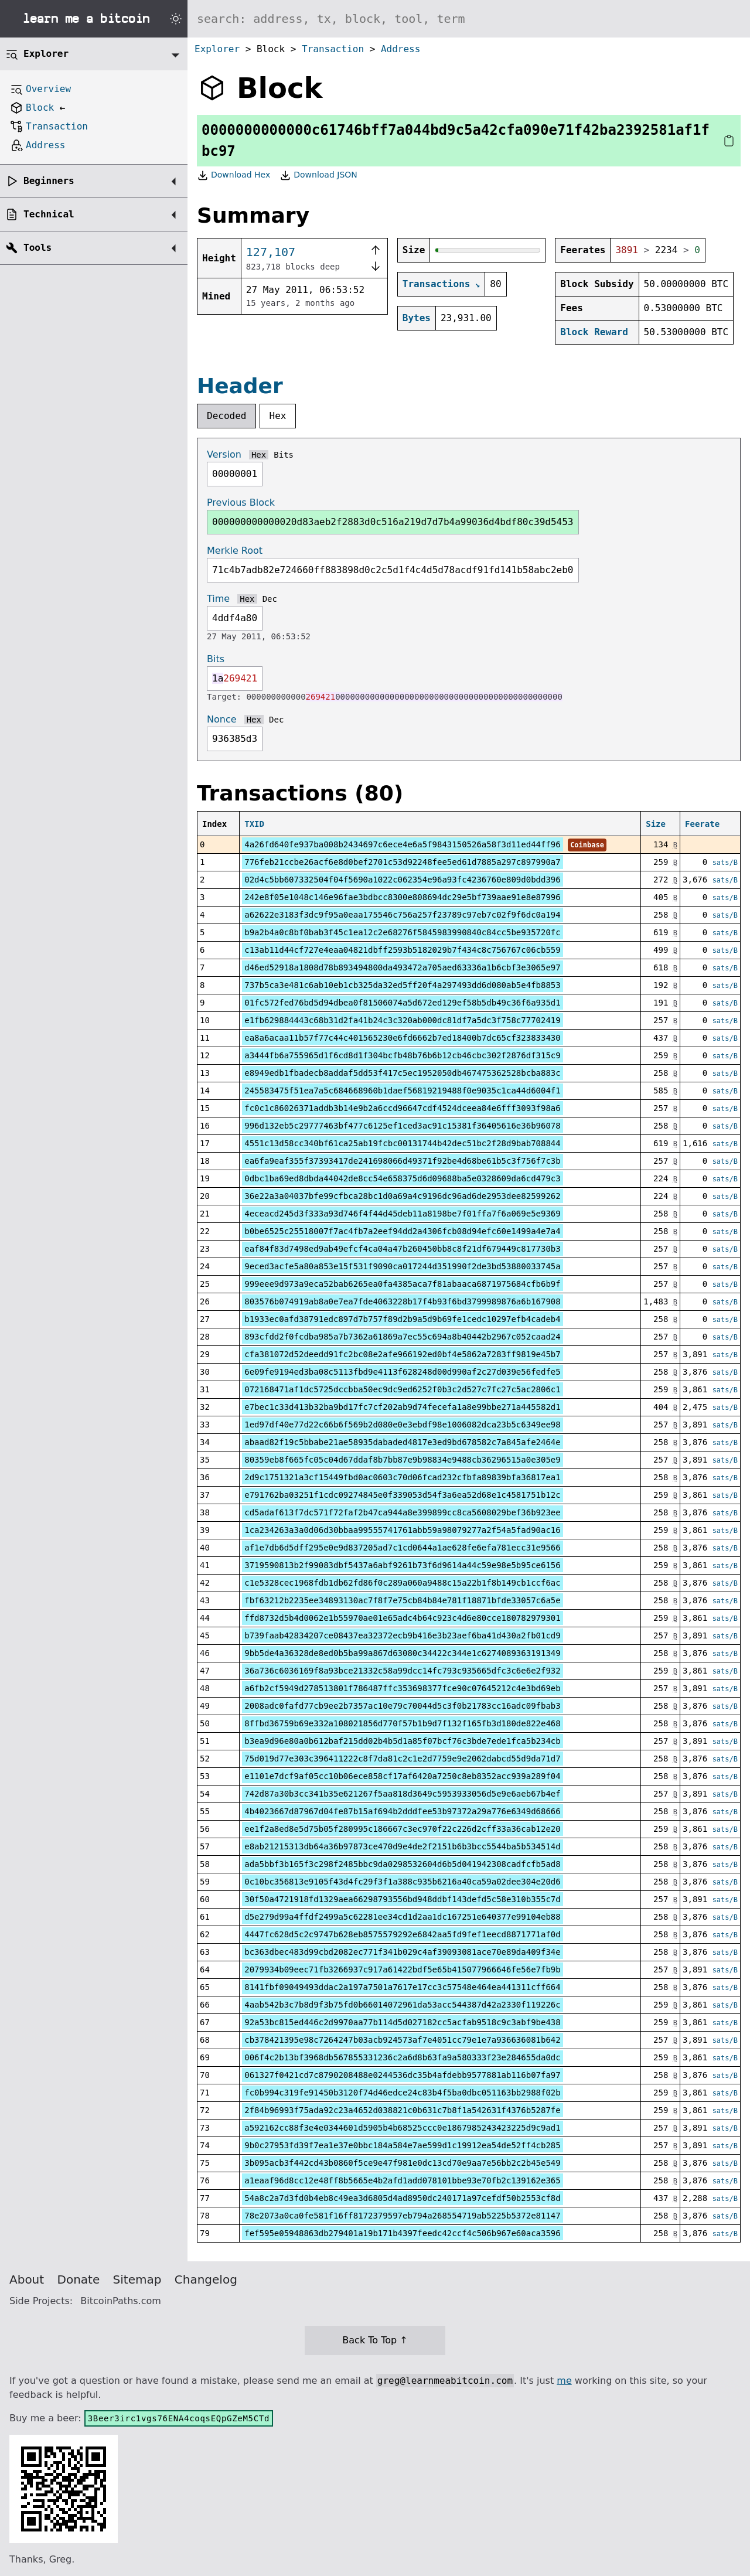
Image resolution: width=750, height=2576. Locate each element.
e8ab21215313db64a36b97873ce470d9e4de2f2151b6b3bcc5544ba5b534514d (402, 1846)
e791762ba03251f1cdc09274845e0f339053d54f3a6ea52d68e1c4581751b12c (402, 1495)
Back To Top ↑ (374, 2340)
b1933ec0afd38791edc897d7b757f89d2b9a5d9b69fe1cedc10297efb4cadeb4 (402, 1319)
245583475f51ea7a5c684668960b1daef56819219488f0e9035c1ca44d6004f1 (402, 1090)
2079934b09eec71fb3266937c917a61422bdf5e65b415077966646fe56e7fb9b (402, 1969)
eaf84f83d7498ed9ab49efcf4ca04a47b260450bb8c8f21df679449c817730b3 (402, 1248)
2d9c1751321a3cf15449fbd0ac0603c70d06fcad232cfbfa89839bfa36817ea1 (402, 1477)
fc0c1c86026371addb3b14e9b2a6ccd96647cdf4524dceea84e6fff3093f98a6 (402, 1108)
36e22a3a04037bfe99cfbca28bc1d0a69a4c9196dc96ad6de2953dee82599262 (402, 1196)
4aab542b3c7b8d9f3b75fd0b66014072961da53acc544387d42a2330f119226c (402, 2004)
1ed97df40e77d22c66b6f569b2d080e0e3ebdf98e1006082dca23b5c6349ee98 (402, 1424)
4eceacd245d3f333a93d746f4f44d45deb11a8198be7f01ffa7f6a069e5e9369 (402, 1213)
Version (224, 454)
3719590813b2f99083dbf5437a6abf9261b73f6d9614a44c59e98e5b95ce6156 (402, 1565)
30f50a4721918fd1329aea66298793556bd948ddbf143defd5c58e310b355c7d (402, 1899)
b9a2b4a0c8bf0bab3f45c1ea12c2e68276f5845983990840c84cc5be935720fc (402, 932)
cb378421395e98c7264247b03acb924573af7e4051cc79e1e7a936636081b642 (402, 2040)
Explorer (217, 48)
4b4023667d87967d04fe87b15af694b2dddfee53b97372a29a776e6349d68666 (402, 1811)
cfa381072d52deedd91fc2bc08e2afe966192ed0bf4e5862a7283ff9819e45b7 (402, 1354)
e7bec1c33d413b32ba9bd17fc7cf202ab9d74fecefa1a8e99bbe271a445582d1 (402, 1407)
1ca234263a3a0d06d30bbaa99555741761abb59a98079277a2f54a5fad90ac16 (402, 1530)
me (564, 2380)
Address (400, 48)
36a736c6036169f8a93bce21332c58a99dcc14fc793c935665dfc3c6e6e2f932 (402, 1670)
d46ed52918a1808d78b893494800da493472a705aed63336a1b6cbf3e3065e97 (402, 967)
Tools (37, 247)
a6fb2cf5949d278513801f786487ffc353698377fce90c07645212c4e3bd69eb (402, 1688)
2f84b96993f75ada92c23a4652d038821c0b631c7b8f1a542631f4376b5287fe (402, 2110)
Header (240, 386)
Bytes (417, 317)
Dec (269, 599)
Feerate (702, 824)
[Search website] (469, 19)
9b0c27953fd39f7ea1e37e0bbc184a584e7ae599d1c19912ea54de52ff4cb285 (402, 2145)
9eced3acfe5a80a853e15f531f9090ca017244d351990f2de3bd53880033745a (402, 1266)
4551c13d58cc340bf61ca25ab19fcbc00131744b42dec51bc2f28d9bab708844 (402, 1143)
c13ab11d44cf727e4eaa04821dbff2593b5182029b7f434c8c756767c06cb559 (402, 950)
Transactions (437, 283)
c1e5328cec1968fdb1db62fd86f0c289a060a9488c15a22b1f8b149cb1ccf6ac (402, 1582)
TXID (254, 824)
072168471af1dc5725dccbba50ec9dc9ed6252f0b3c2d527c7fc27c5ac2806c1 (402, 1389)
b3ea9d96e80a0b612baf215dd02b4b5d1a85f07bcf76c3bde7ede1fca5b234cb (402, 1741)
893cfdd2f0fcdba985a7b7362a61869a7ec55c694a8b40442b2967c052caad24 (402, 1336)
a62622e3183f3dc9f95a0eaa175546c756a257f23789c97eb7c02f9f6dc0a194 (402, 914)
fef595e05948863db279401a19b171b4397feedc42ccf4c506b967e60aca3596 (402, 2233)
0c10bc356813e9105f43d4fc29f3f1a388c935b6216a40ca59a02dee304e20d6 (402, 1881)
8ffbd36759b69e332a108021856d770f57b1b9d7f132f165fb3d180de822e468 (402, 1723)
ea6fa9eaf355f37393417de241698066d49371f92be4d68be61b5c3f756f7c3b (402, 1161)
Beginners (48, 180)
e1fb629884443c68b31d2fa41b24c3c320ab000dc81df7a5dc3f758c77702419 (402, 1020)
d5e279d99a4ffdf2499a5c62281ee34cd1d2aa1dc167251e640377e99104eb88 (402, 1916)
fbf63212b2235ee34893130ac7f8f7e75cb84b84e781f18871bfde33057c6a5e (402, 1600)
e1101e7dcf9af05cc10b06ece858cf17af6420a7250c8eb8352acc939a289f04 (402, 1776)
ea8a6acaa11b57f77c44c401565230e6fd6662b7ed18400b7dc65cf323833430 (402, 1037)
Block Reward (594, 332)
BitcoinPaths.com (120, 2300)
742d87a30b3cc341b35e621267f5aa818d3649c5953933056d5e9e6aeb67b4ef (402, 1793)
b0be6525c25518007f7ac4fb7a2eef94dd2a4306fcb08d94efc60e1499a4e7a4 (402, 1231)
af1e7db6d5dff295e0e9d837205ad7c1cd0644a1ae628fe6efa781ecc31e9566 (402, 1547)
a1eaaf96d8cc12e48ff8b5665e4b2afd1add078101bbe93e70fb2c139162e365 (402, 2180)
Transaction (333, 48)
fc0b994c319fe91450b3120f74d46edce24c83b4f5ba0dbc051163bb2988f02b (402, 2092)
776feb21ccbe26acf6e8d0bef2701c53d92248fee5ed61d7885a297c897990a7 (402, 862)
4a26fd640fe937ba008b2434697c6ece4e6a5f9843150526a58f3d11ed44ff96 (402, 844)
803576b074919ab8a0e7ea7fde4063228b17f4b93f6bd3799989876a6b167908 (402, 1301)
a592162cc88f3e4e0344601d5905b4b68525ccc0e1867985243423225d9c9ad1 (402, 2127)
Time (218, 598)
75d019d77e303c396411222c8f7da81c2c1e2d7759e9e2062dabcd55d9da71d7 (402, 1758)
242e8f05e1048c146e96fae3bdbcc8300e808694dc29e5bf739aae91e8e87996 (402, 897)
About (26, 2279)
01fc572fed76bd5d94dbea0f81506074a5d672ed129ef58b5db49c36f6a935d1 (402, 1002)
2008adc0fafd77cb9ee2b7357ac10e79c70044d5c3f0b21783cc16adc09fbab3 (402, 1705)
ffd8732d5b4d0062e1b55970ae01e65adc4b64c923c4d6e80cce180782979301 (402, 1618)
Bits (284, 454)
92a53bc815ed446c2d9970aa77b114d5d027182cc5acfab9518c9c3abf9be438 (402, 2022)
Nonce (222, 719)
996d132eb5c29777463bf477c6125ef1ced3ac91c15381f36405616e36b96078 (402, 1125)
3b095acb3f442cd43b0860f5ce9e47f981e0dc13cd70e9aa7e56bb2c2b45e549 (402, 2163)
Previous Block (241, 502)
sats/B (725, 862)
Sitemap (137, 2279)
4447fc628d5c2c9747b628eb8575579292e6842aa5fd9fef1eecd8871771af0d (402, 1934)
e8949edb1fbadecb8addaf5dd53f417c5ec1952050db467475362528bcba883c (402, 1073)
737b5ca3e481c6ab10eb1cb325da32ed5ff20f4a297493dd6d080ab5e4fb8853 (402, 985)
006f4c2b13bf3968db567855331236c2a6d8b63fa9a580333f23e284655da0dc (402, 2057)
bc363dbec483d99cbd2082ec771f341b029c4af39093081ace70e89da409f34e (402, 1952)
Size (656, 824)
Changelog (206, 2279)
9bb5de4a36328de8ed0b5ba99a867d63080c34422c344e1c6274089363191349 (402, 1653)
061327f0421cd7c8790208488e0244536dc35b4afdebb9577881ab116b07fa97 (402, 2075)
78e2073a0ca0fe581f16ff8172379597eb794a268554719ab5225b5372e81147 (402, 2215)
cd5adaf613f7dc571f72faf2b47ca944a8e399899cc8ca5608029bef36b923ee (402, 1512)
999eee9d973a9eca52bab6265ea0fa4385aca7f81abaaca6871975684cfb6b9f (402, 1284)
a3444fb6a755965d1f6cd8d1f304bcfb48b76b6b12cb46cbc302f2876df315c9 (402, 1055)
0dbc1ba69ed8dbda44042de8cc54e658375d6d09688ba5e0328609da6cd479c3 (402, 1178)
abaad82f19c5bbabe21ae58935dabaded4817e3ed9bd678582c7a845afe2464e (402, 1442)
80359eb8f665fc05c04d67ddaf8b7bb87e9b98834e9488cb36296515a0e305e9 (402, 1459)
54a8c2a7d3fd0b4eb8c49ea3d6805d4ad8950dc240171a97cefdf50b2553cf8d (402, 2198)
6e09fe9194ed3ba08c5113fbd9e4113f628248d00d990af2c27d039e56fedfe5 (402, 1371)
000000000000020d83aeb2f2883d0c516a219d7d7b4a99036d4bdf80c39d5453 (393, 521)
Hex (278, 415)
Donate (78, 2279)
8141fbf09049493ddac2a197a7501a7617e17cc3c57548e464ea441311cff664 (402, 1987)
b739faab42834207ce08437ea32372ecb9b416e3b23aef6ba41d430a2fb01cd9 (402, 1635)
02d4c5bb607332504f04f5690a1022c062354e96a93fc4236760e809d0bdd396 (402, 879)
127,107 (270, 252)
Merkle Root (234, 550)
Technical (48, 214)
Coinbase (587, 845)
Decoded (226, 415)
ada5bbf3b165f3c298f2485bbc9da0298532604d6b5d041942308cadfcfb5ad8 (402, 1864)
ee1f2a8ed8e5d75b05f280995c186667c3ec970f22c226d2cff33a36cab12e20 (402, 1829)
